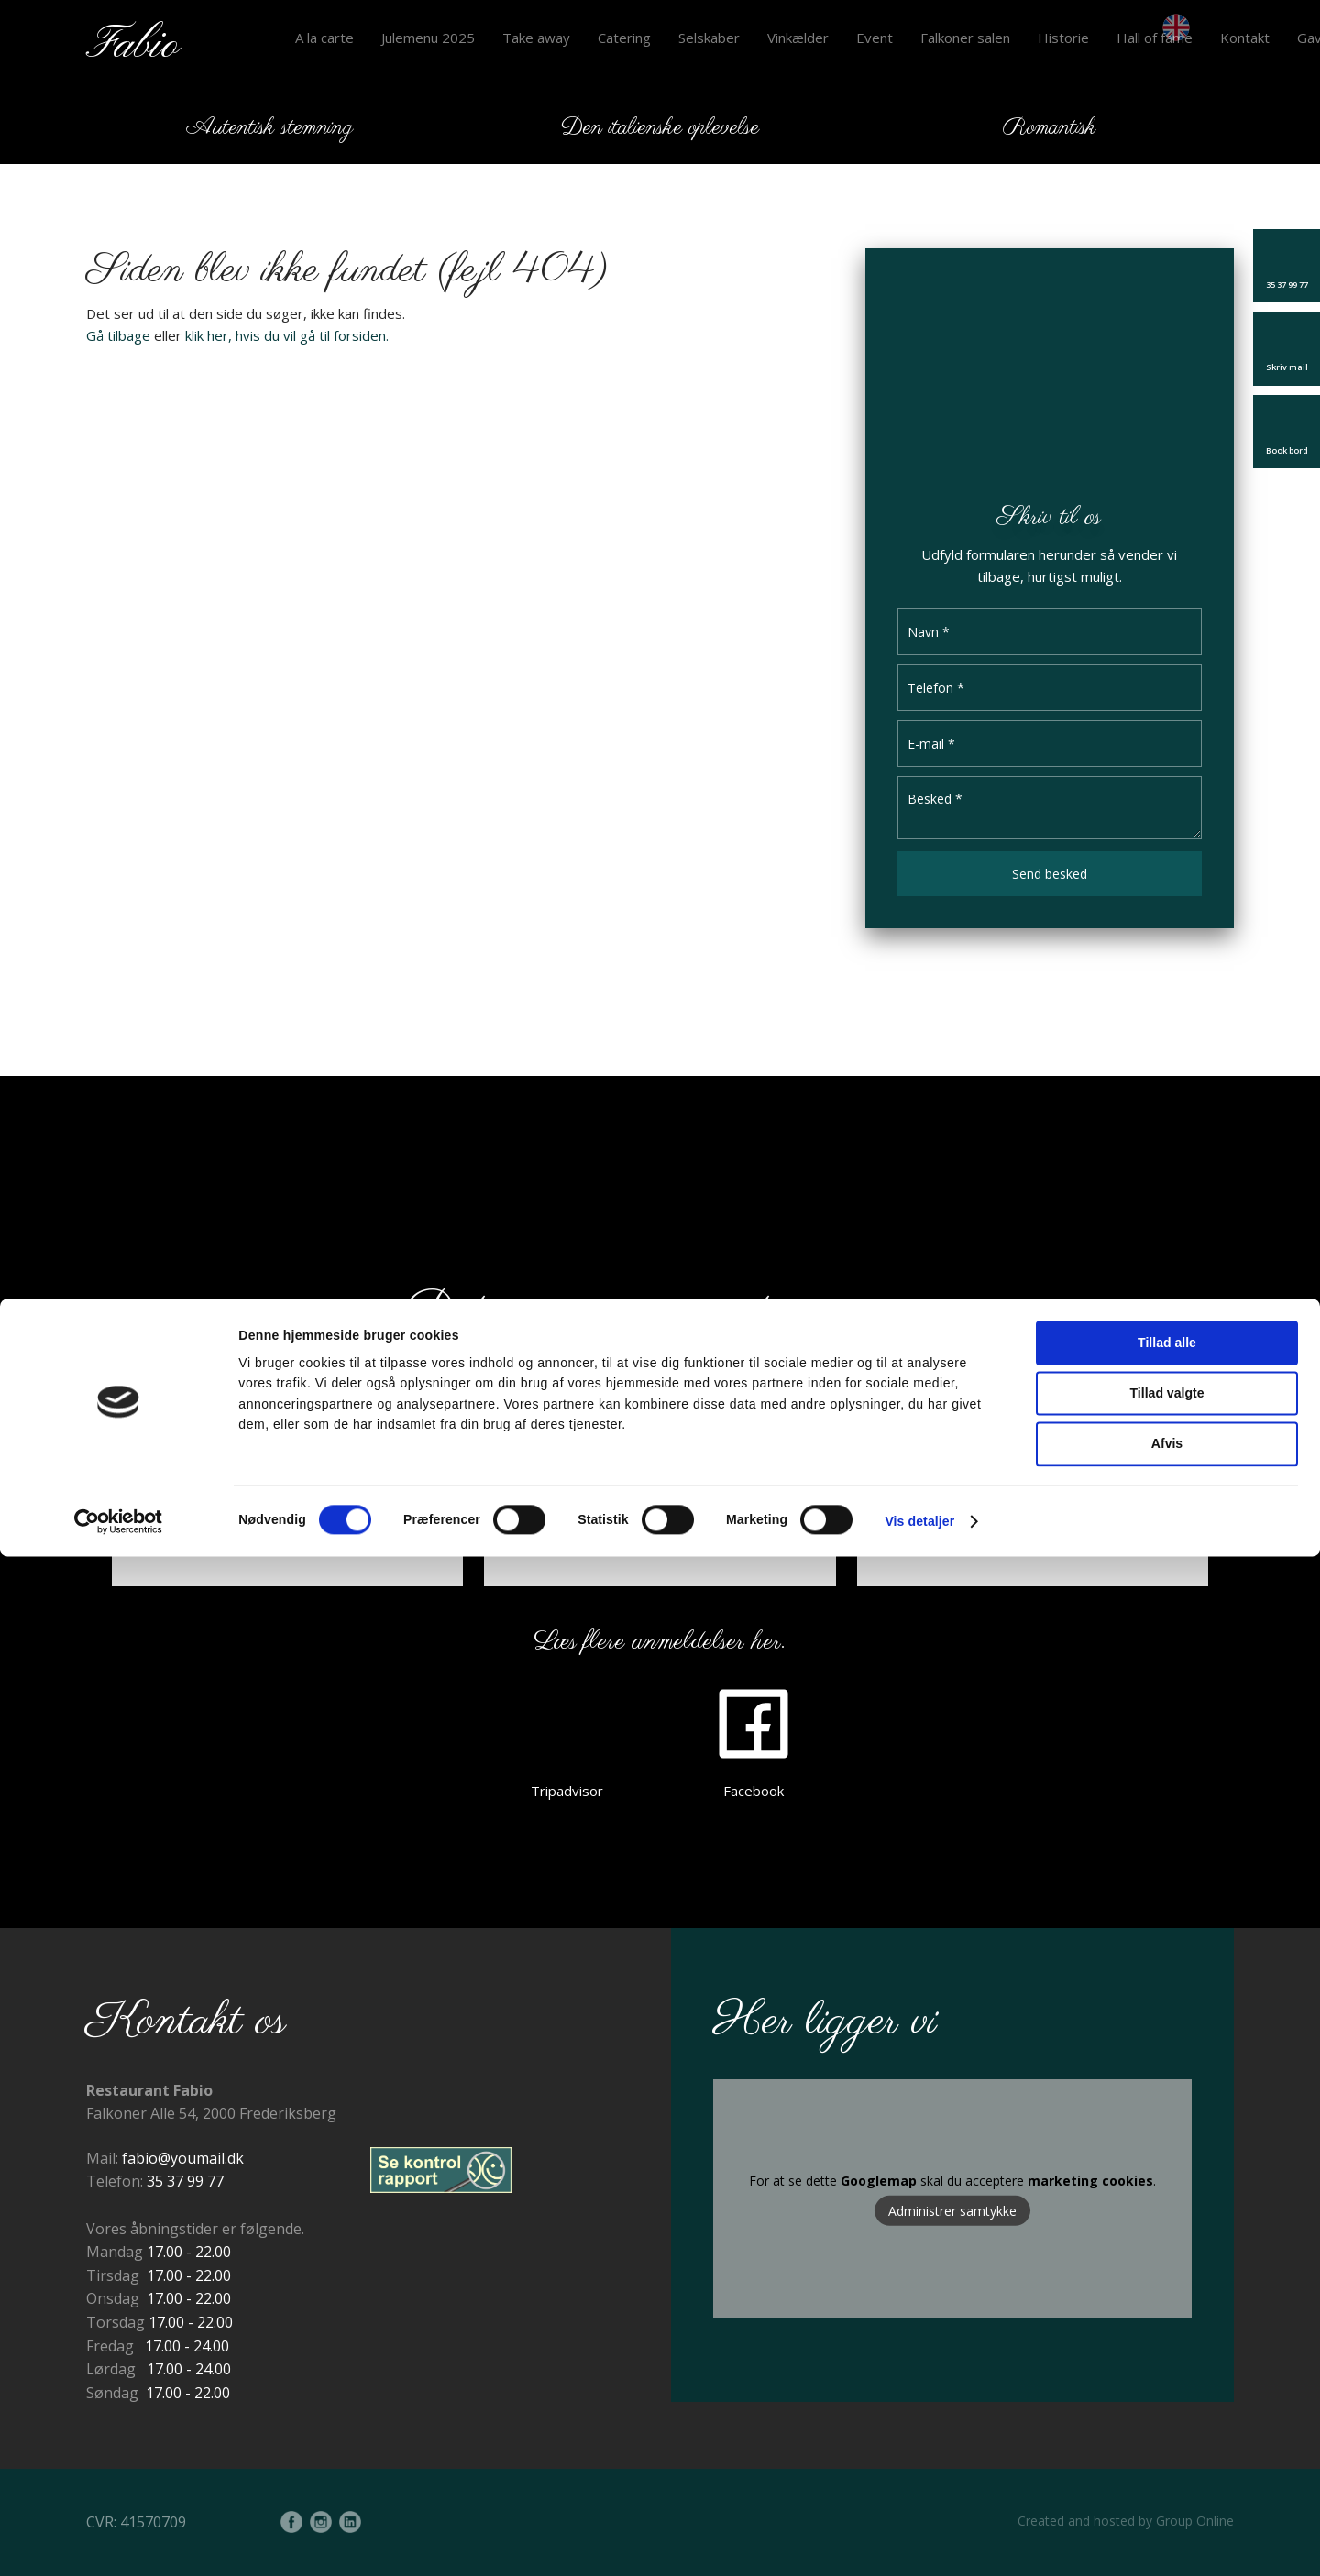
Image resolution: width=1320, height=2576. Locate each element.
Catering (624, 37)
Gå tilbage (118, 335)
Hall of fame (1154, 37)
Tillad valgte (1167, 2413)
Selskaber (709, 37)
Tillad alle (1167, 2362)
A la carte (324, 37)
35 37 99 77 (185, 2181)
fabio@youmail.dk (183, 2158)
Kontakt (1245, 37)
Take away (536, 37)
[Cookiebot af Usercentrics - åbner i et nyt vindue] (118, 2541)
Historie (1063, 37)
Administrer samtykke (952, 2211)
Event (874, 37)
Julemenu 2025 (428, 37)
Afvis (1166, 2463)
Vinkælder (798, 37)
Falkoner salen (965, 37)
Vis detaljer (919, 2541)
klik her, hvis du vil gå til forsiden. (287, 335)
